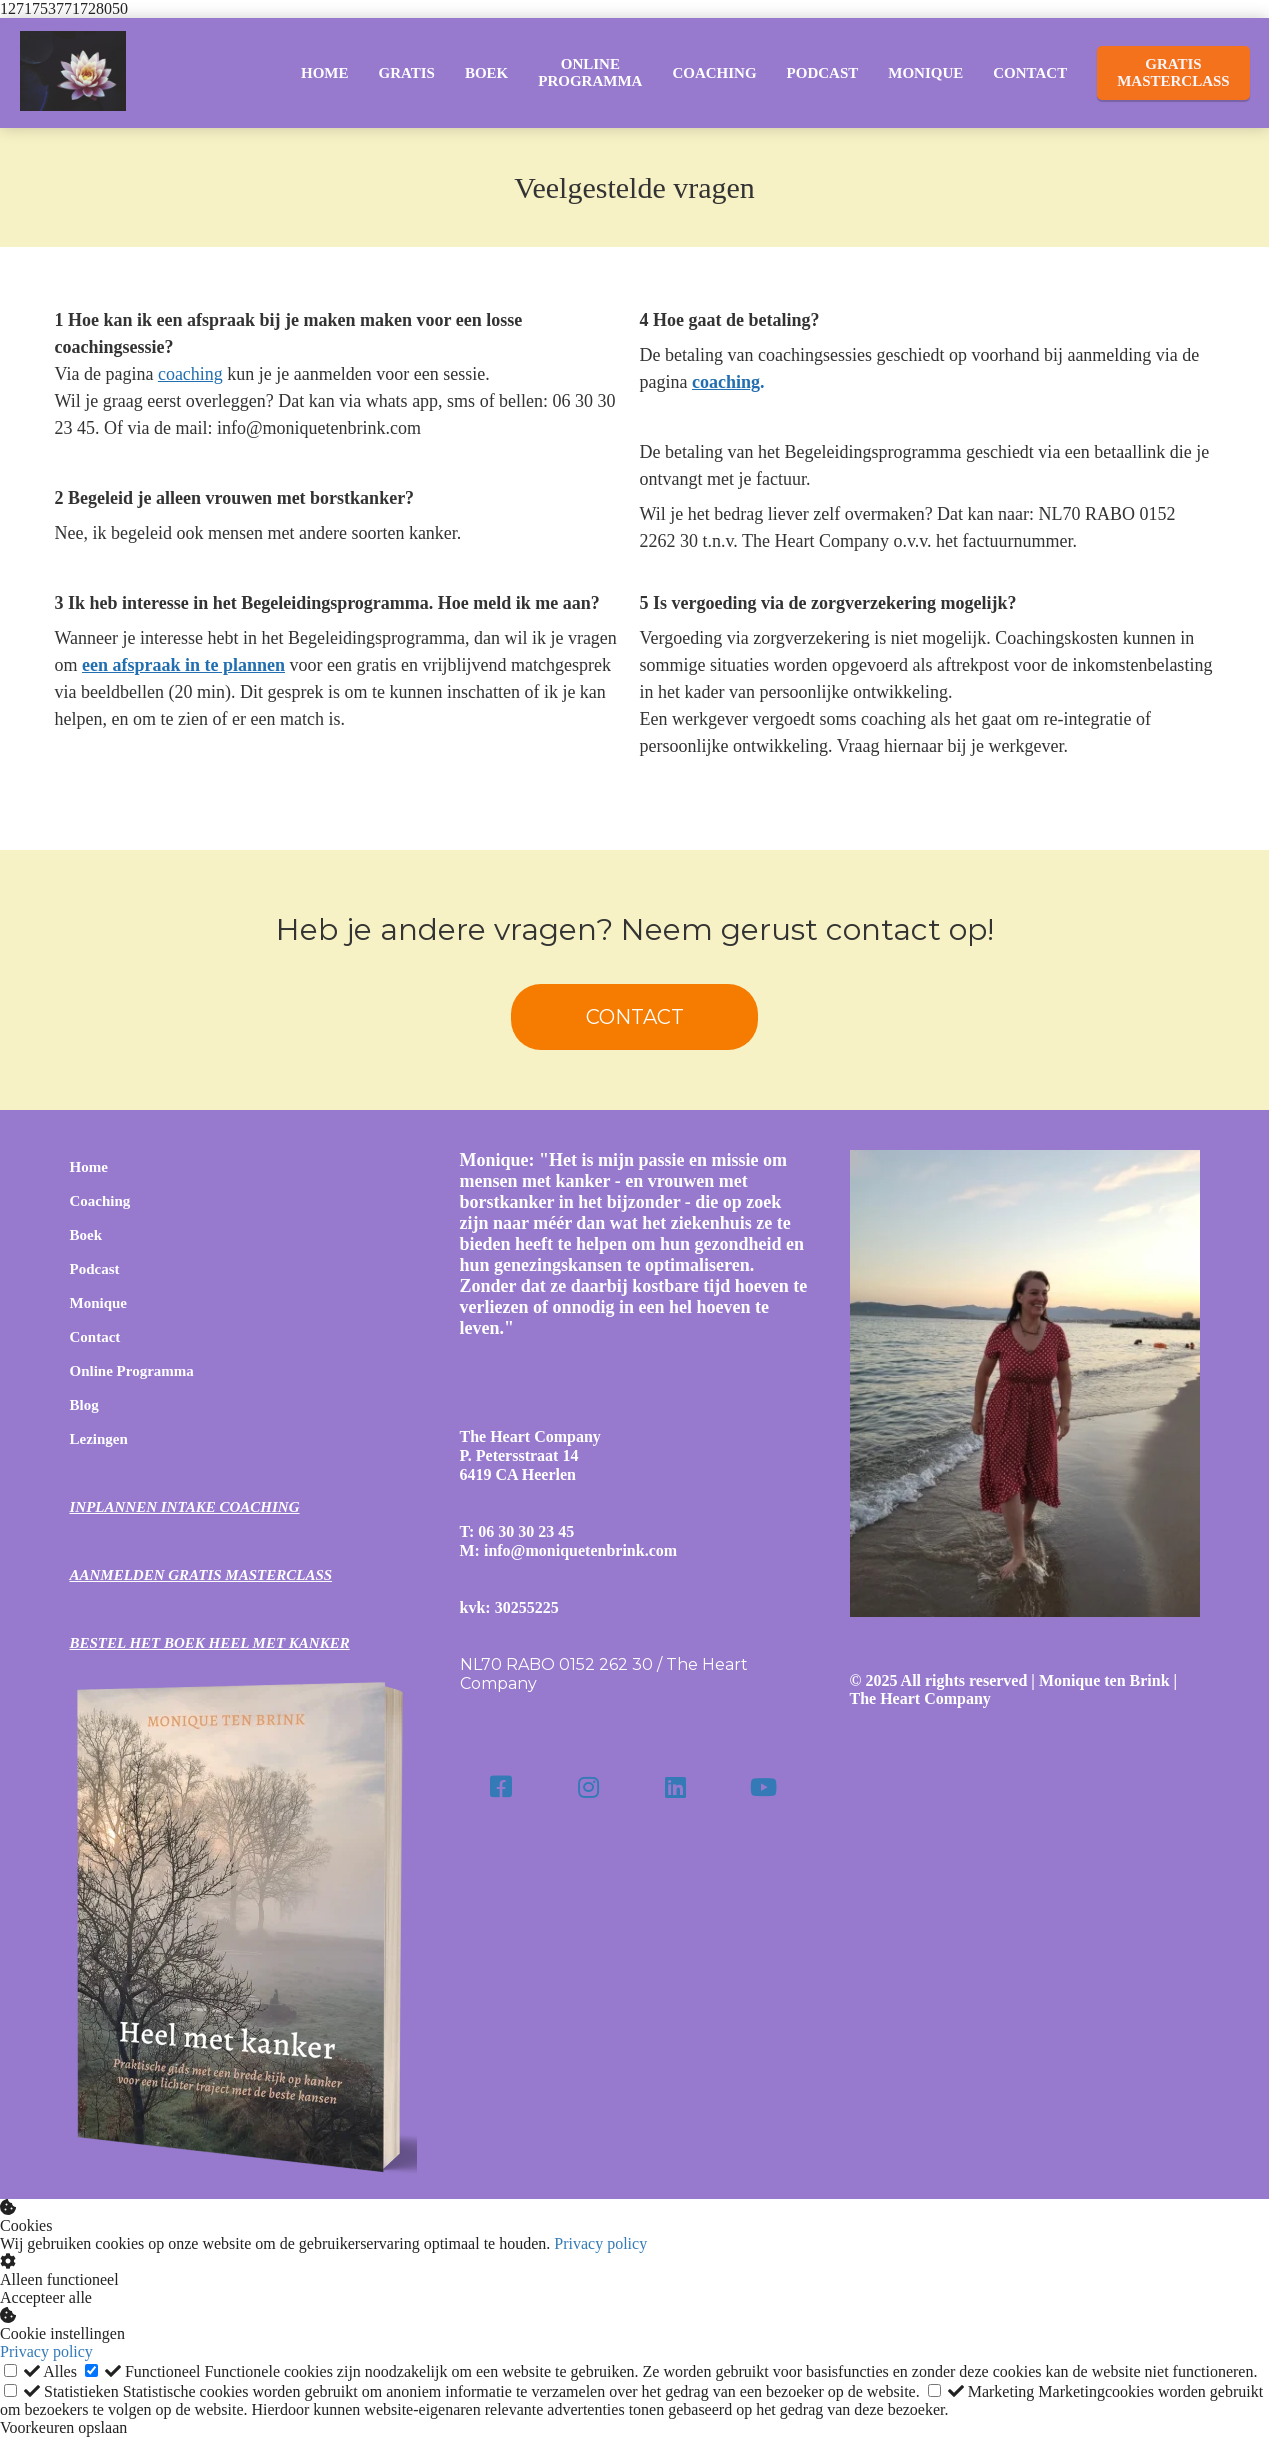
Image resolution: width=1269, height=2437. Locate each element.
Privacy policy (600, 2243)
